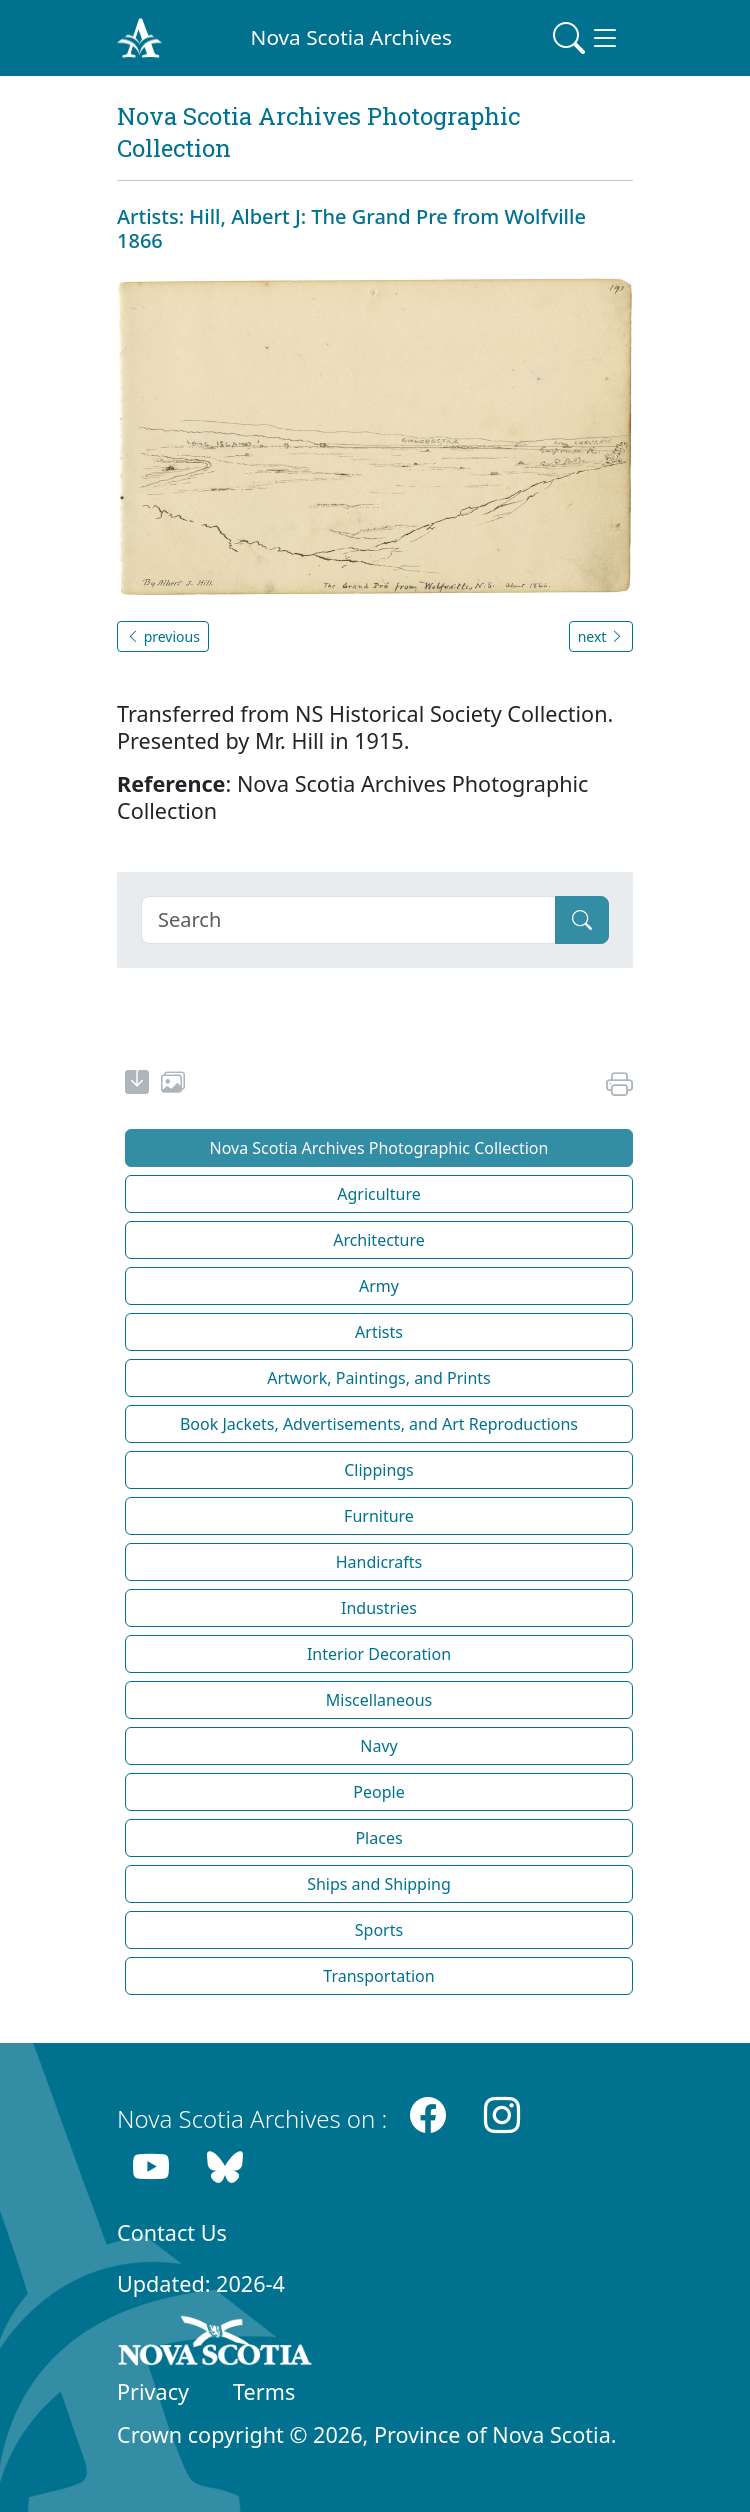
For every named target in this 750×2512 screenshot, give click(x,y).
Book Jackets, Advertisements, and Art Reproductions (379, 1424)
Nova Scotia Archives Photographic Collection (379, 1148)
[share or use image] (173, 1085)
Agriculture (378, 1194)
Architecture (379, 1240)
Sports (379, 1930)
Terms (264, 2391)
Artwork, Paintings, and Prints (379, 1378)
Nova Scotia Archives (351, 37)
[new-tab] (137, 1085)
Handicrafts (379, 1562)
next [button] (601, 636)
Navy (378, 1746)
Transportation (378, 1976)
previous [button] (163, 636)
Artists (379, 1332)
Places (378, 1838)
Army (379, 1286)
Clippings (379, 1470)
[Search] (348, 920)
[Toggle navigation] (587, 38)
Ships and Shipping (379, 1884)
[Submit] (582, 920)
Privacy (153, 2391)
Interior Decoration (379, 1654)
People (378, 1792)
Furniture (379, 1516)
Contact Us (172, 2232)
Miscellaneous (379, 1700)
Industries (379, 1608)
